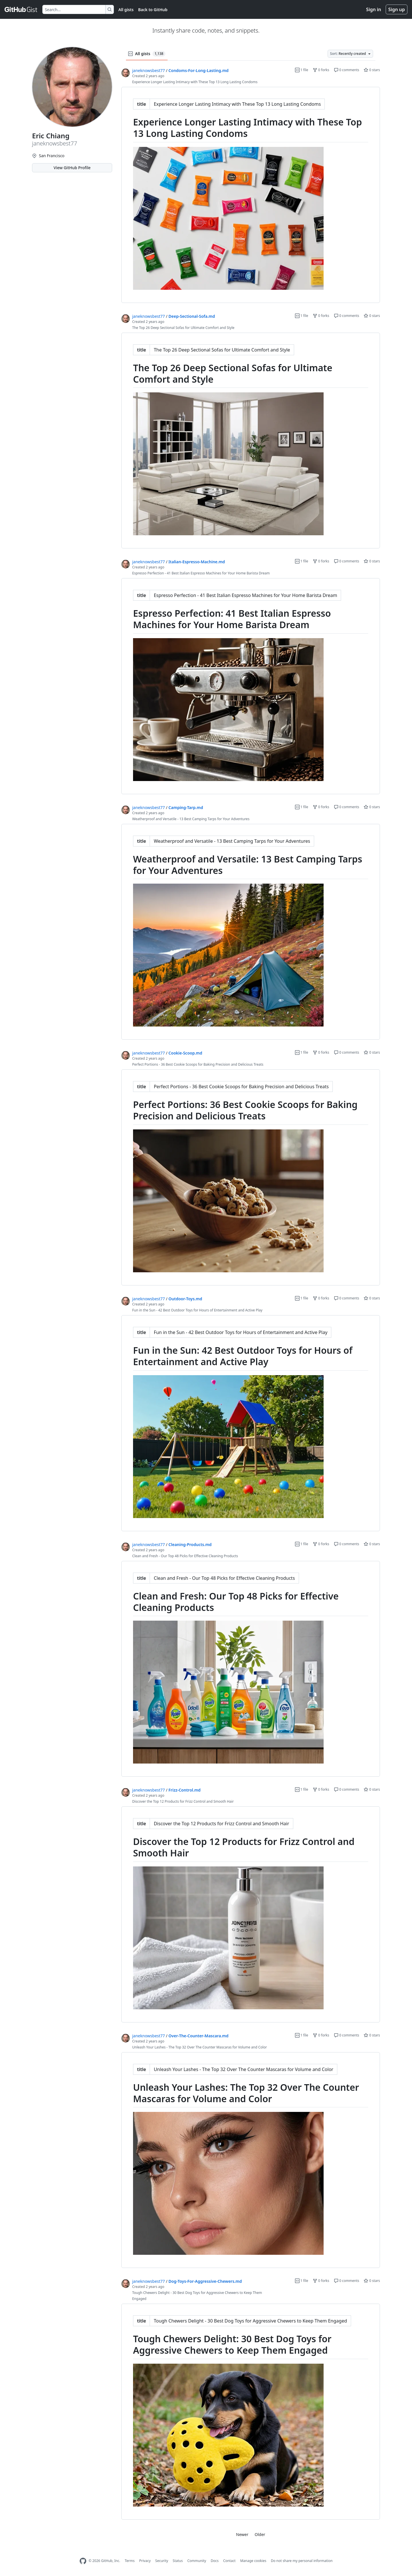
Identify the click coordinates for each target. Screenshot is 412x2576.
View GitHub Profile (72, 167)
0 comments (346, 69)
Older (260, 2534)
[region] (251, 195)
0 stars (372, 69)
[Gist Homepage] (21, 9)
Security (161, 2560)
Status (178, 2560)
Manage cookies (253, 2560)
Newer (242, 2534)
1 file (301, 69)
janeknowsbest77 (148, 70)
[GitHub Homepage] (83, 2561)
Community (196, 2560)
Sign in (373, 9)
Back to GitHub (152, 9)
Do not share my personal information (302, 2560)
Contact (229, 2560)
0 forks (321, 69)
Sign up (396, 9)
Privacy (145, 2560)
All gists (126, 9)
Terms (130, 2560)
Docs (215, 2560)
